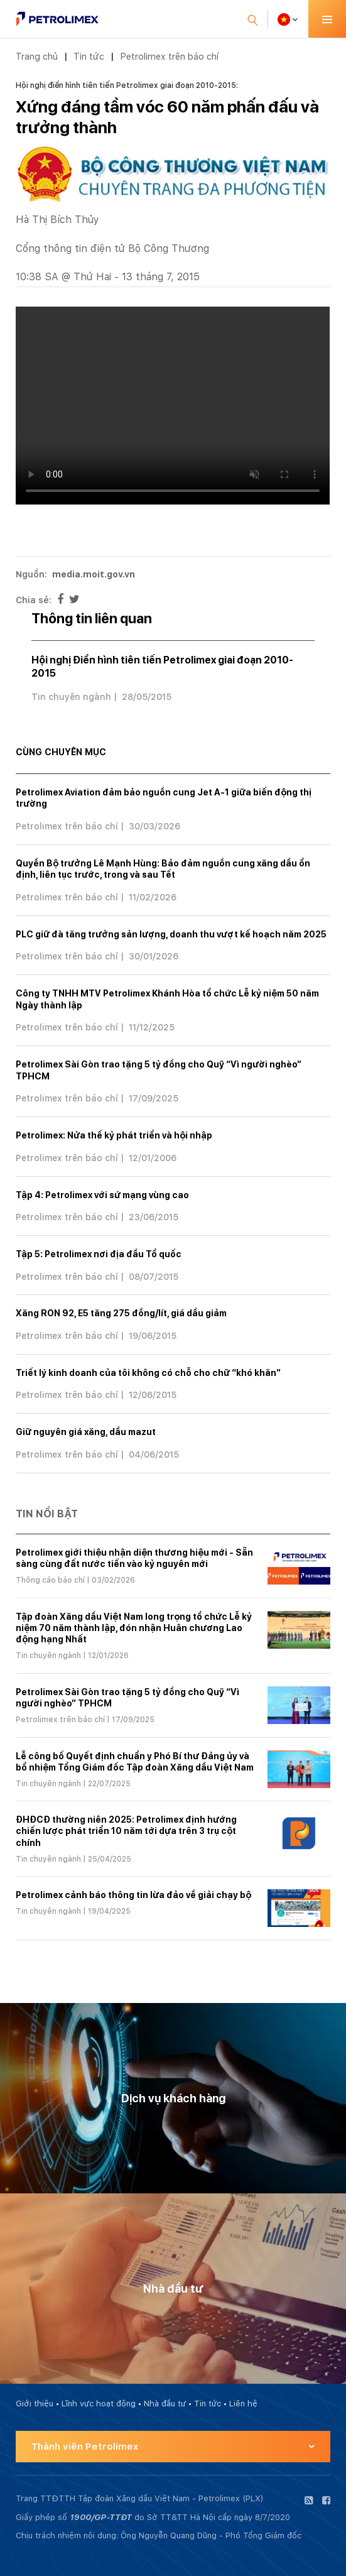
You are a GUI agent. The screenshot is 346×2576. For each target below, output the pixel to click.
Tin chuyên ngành (71, 697)
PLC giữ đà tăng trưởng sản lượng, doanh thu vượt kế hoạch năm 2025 (171, 934)
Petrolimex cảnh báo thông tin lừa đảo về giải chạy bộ (133, 1895)
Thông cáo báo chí (50, 1580)
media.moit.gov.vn (93, 574)
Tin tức (88, 56)
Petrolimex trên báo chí (169, 56)
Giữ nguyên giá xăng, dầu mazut (86, 1432)
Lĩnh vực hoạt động (99, 2403)
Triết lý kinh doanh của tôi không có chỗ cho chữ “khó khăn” (148, 1373)
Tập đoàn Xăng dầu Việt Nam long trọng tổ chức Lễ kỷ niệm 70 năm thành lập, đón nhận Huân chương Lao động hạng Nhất (134, 1628)
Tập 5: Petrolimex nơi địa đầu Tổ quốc (98, 1254)
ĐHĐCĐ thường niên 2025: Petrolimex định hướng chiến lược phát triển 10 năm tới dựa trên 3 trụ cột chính (126, 1831)
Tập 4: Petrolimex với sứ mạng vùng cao (102, 1195)
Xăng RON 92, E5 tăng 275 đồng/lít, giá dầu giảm (121, 1313)
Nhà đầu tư (165, 2403)
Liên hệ (243, 2403)
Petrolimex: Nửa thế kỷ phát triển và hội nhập (114, 1135)
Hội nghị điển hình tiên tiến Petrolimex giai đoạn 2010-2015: (127, 85)
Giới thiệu (34, 2403)
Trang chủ (37, 56)
